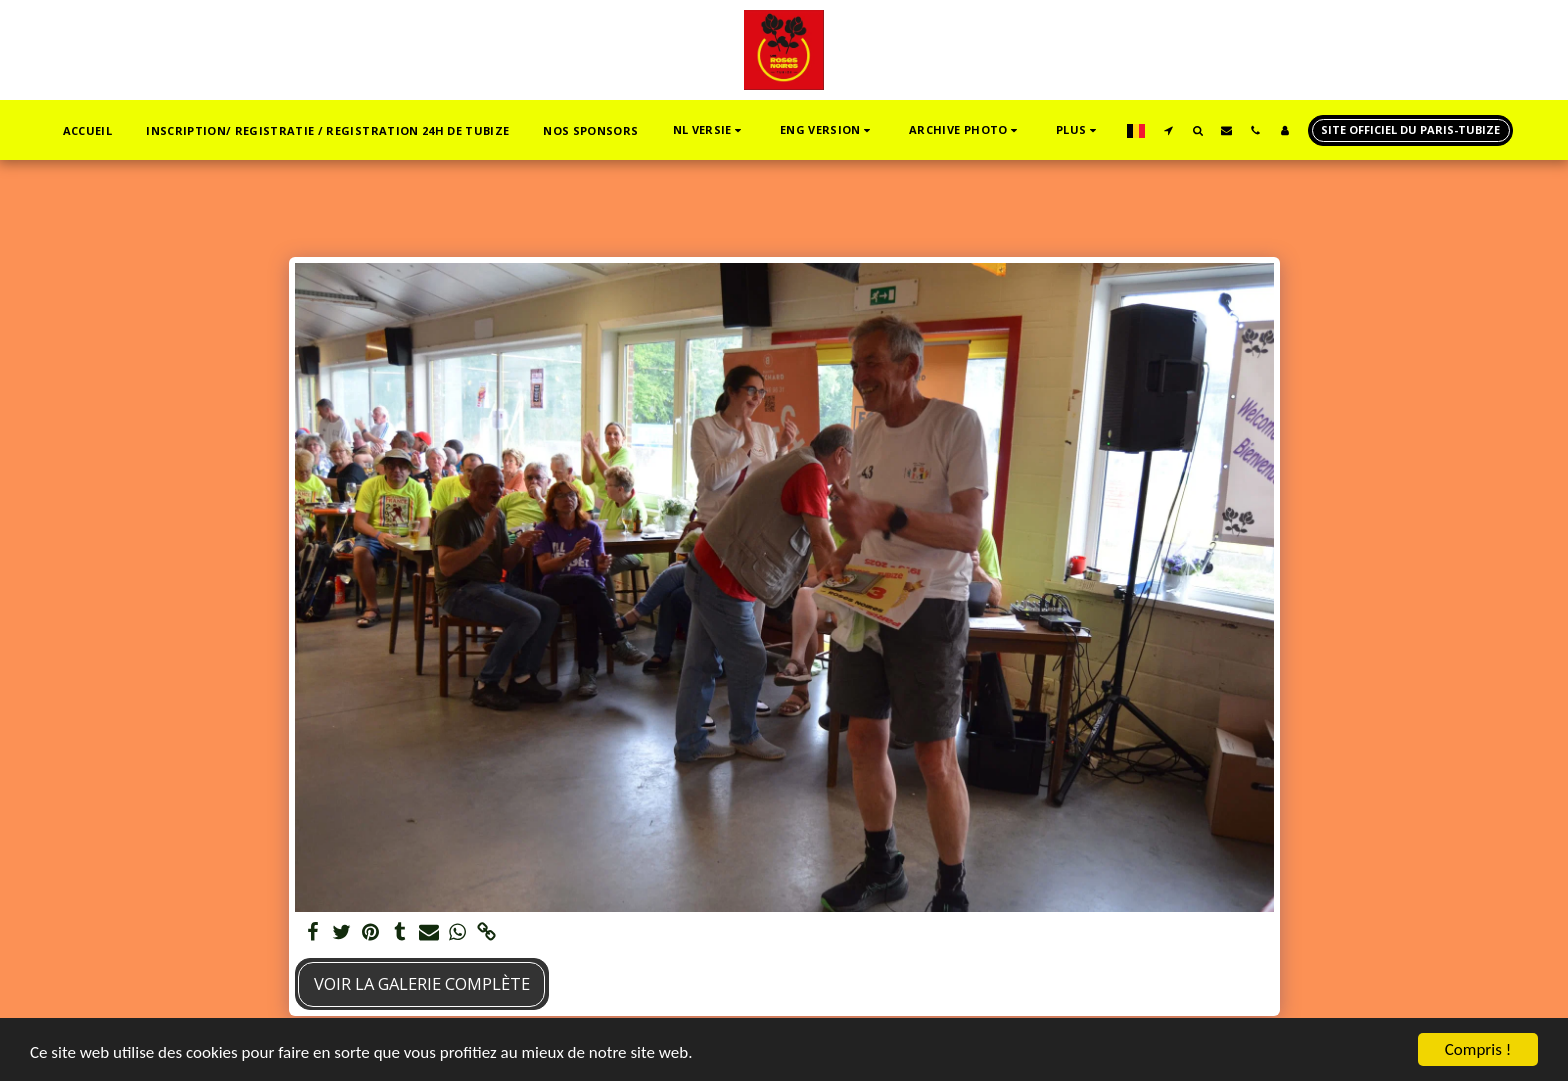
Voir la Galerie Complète (422, 983)
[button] (709, 130)
